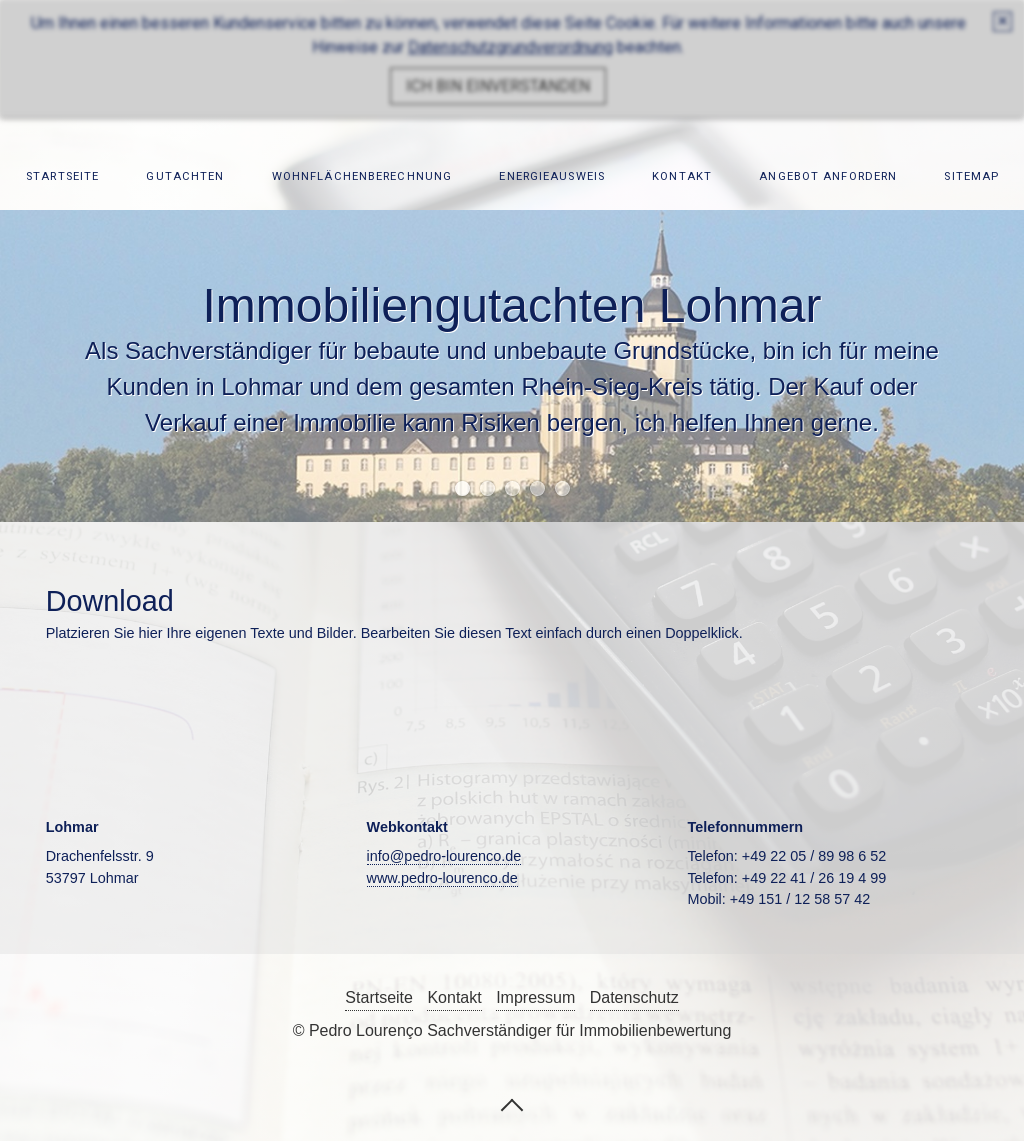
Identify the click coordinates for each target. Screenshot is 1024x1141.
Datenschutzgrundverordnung (510, 23)
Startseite (62, 176)
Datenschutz (634, 997)
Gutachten (185, 176)
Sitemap (971, 176)
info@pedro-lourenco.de (444, 856)
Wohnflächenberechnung (362, 176)
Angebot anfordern (828, 176)
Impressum (535, 997)
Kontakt (682, 176)
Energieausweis (552, 176)
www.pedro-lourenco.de (442, 878)
